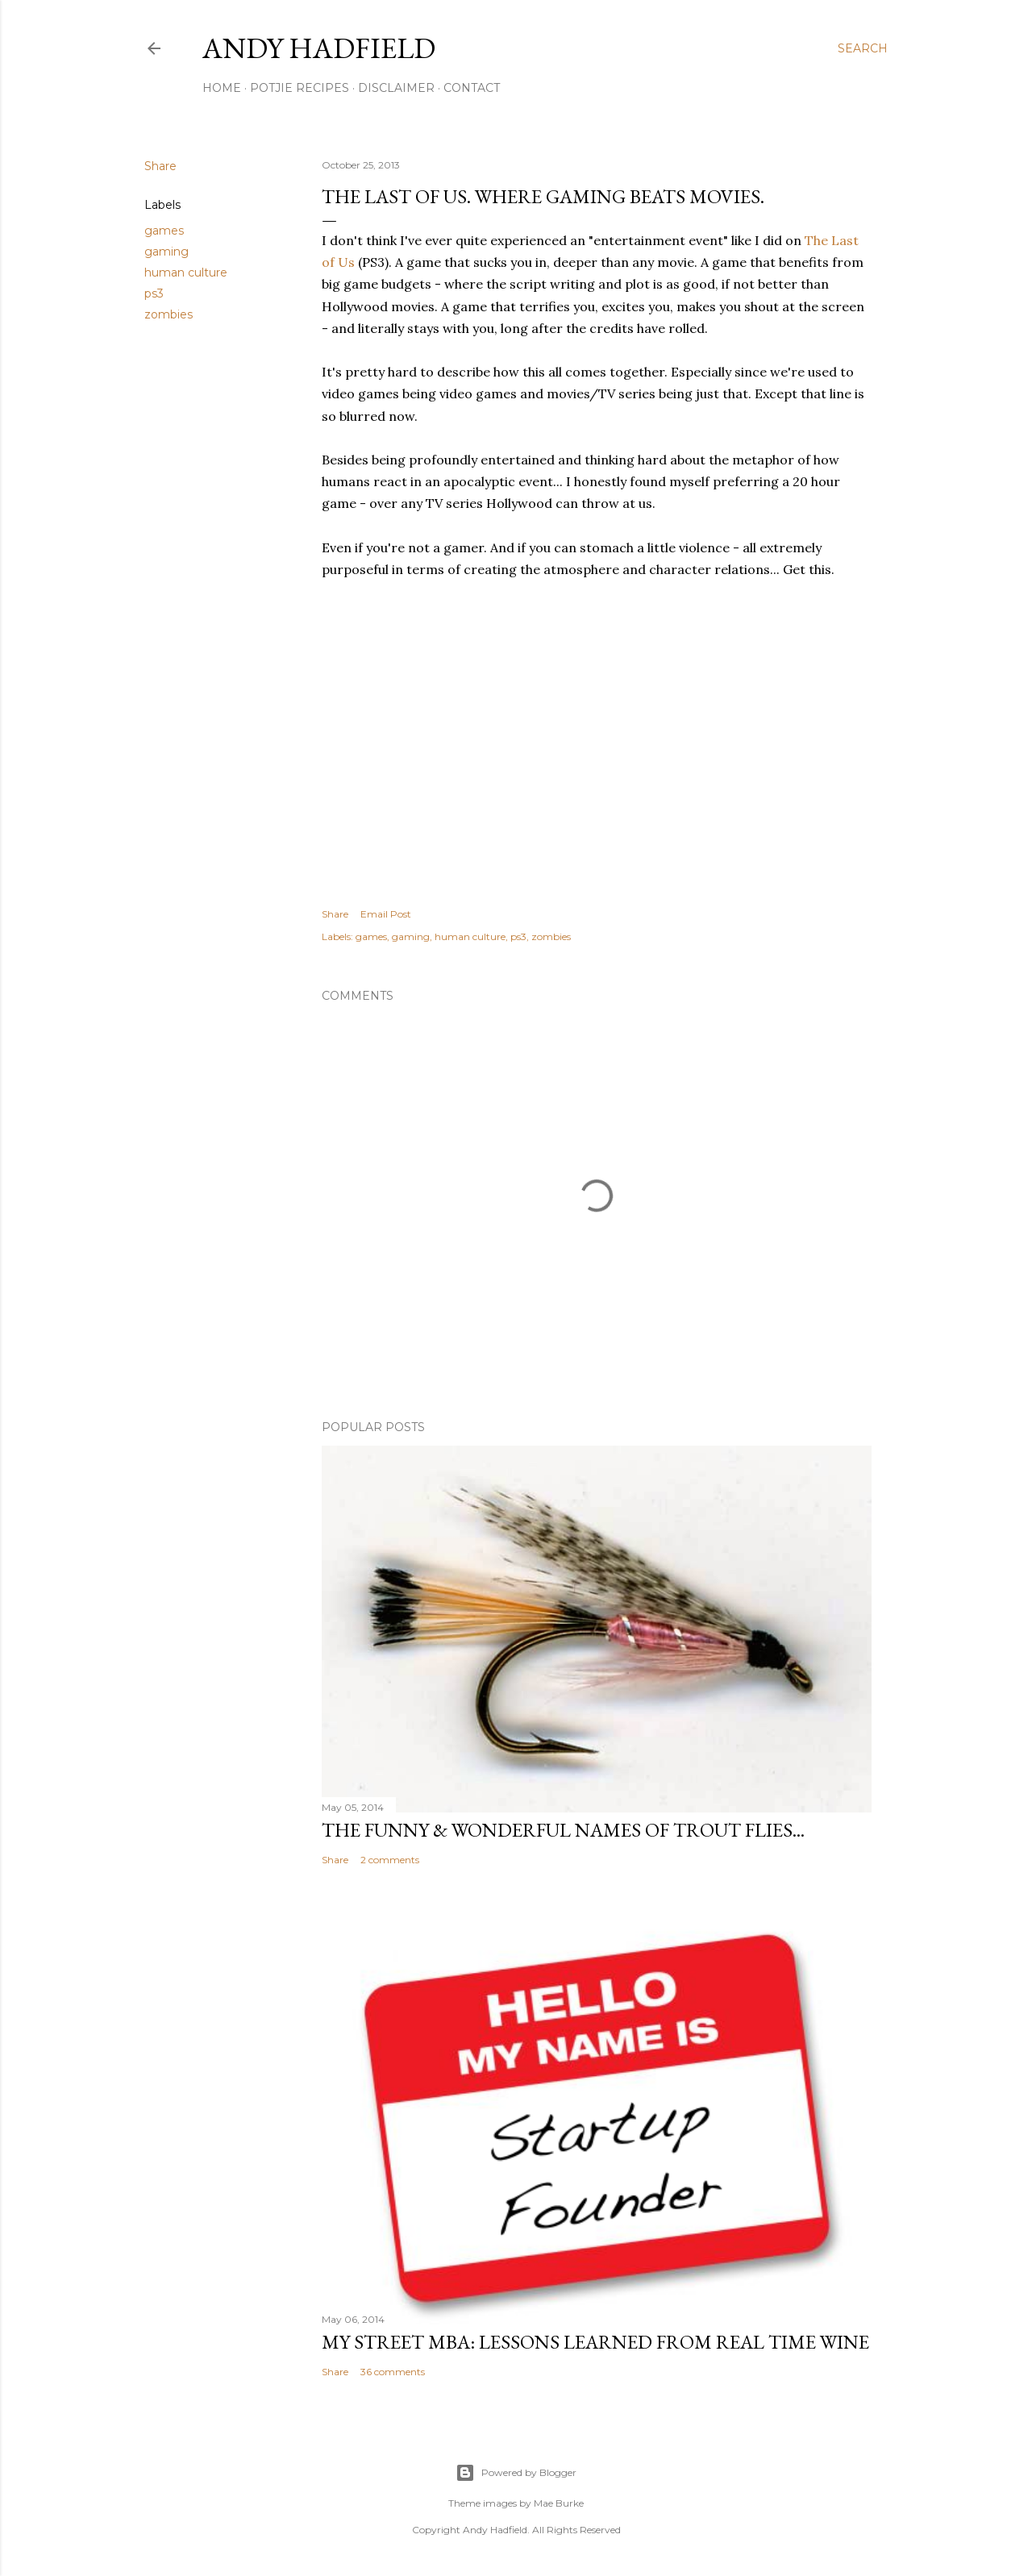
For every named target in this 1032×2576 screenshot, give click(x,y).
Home (221, 88)
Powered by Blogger (516, 2472)
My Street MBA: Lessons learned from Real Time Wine (595, 2341)
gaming (166, 251)
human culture (185, 272)
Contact (471, 88)
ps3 (154, 293)
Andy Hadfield (318, 48)
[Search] (863, 48)
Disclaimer (396, 88)
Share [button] (160, 166)
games (164, 230)
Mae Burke (559, 2503)
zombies (168, 314)
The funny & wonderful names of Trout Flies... (563, 1829)
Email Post (385, 914)
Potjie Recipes (299, 88)
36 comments (392, 2372)
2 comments (389, 1860)
